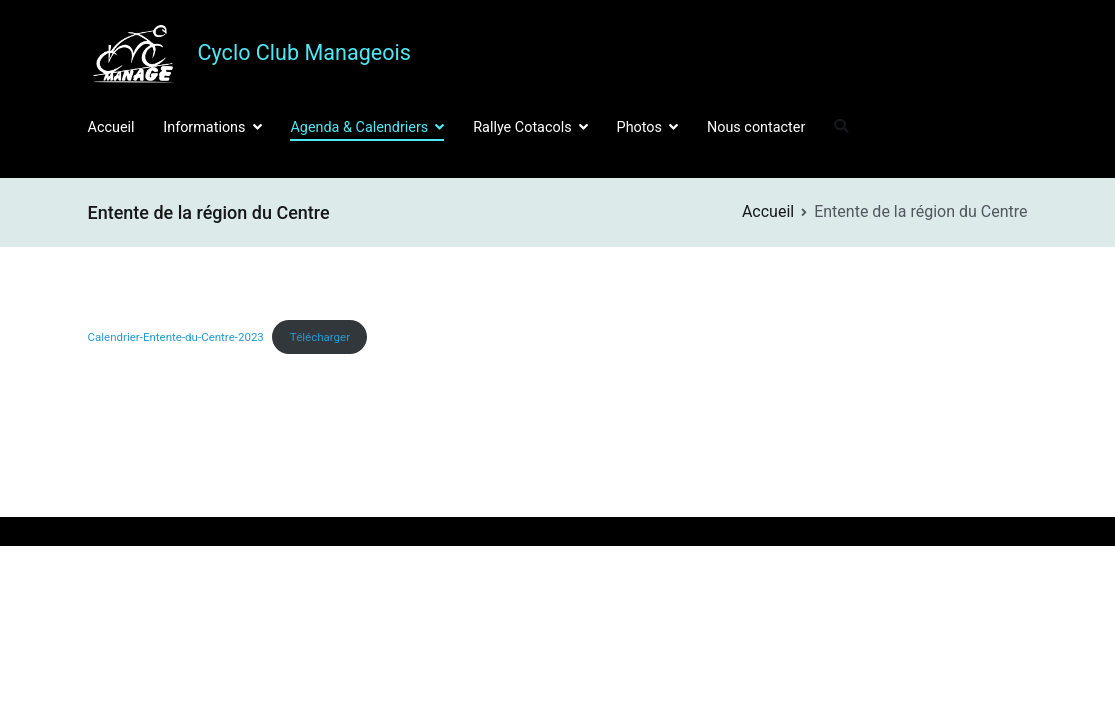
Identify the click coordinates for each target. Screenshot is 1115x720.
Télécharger (320, 337)
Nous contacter (756, 127)
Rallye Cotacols (522, 127)
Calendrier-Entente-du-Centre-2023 (176, 337)
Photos (639, 127)
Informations (204, 127)
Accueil (111, 127)
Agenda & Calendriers (359, 127)
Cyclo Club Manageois (304, 52)
